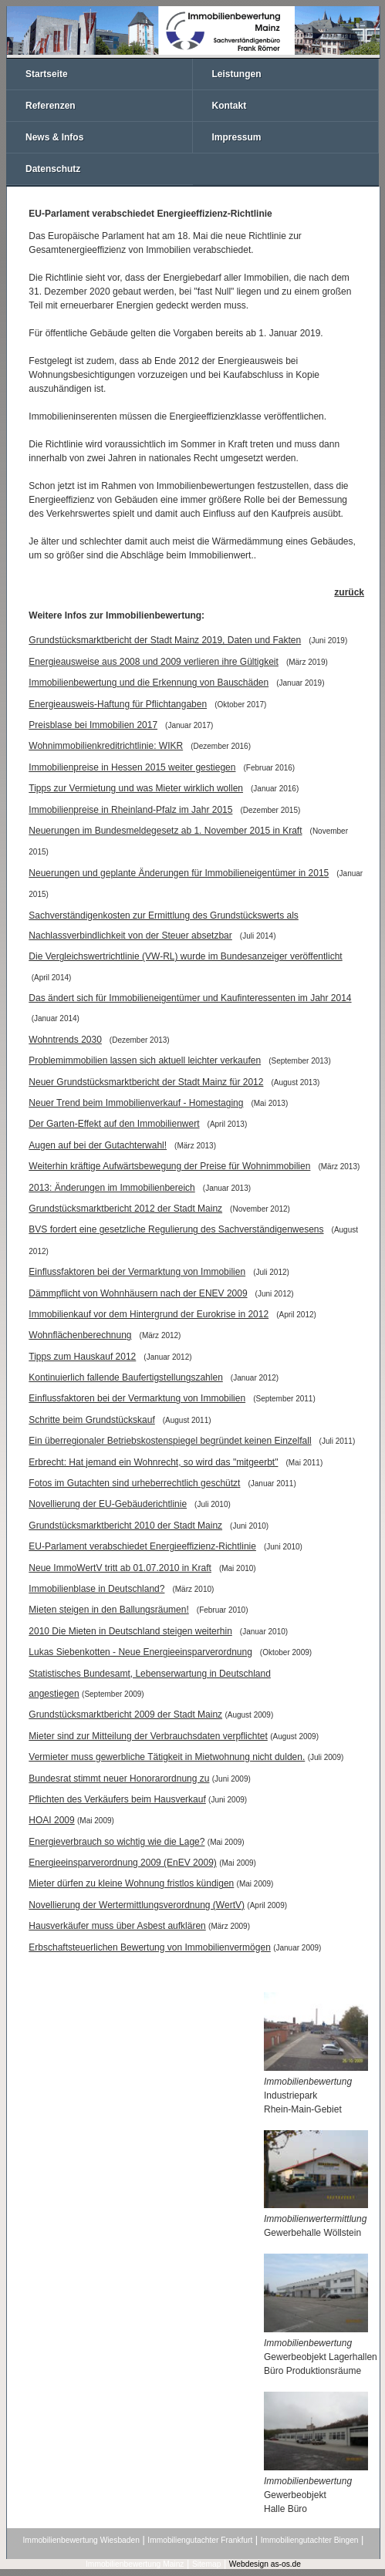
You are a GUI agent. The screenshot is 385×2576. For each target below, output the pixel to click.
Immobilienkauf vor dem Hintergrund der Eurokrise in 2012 (148, 1314)
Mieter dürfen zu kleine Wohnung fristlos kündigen (131, 1883)
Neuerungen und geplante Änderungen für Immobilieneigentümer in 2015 (179, 873)
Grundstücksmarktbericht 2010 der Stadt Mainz (125, 1525)
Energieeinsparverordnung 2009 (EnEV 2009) (123, 1862)
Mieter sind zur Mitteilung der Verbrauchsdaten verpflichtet (148, 1736)
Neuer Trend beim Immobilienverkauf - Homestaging (136, 1102)
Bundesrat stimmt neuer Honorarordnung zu (119, 1778)
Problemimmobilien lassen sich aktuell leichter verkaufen (145, 1060)
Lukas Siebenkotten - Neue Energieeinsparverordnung (140, 1652)
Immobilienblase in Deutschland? (96, 1588)
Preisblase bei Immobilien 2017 (93, 725)
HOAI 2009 (51, 1820)
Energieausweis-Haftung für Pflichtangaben (118, 704)
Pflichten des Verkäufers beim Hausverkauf (117, 1799)
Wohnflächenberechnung (80, 1335)
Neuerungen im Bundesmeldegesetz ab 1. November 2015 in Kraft (165, 830)
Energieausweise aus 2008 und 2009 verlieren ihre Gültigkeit (154, 661)
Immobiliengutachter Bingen (310, 2540)
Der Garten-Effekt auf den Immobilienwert (114, 1123)
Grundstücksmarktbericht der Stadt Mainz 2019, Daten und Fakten (165, 640)
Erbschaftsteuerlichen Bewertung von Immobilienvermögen (150, 1947)
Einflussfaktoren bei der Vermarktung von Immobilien (137, 1271)
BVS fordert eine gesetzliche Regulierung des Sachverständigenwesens (176, 1229)
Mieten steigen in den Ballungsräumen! (108, 1609)
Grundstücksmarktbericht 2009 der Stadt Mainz (125, 1714)
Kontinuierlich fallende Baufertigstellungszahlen (126, 1377)
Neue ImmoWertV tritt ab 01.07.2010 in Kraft (120, 1568)
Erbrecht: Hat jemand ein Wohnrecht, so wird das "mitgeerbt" (153, 1462)
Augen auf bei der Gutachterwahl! (98, 1145)
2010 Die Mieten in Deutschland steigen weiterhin (130, 1631)
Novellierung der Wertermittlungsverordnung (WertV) (137, 1905)
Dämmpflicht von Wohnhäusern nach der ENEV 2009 (138, 1293)
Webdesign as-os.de (265, 2564)
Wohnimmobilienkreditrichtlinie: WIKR (106, 745)
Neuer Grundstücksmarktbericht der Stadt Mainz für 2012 (146, 1082)
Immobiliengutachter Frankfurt (199, 2540)
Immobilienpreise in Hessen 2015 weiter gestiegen (132, 767)
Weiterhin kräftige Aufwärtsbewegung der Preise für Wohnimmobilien (169, 1166)
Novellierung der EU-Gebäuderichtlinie (108, 1504)
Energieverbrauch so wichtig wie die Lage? (116, 1841)
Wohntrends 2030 (65, 1039)
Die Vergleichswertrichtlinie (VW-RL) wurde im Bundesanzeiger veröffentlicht (185, 956)
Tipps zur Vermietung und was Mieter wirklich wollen (136, 788)
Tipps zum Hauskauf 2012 (82, 1356)
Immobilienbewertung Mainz (135, 2564)
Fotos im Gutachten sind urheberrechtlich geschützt (134, 1483)
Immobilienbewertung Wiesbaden (81, 2540)
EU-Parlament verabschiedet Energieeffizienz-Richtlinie (142, 1546)
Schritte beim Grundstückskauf (91, 1419)
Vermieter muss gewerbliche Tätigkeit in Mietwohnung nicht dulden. (167, 1757)
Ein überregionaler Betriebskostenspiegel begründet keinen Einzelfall (170, 1440)
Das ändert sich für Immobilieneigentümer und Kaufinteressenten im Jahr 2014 (190, 998)
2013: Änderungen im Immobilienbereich (111, 1187)
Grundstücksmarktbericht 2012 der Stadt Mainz (125, 1208)
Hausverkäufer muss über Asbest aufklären (117, 1925)
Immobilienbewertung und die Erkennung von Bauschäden (148, 682)
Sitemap (206, 2564)
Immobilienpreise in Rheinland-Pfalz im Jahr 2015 (130, 809)
